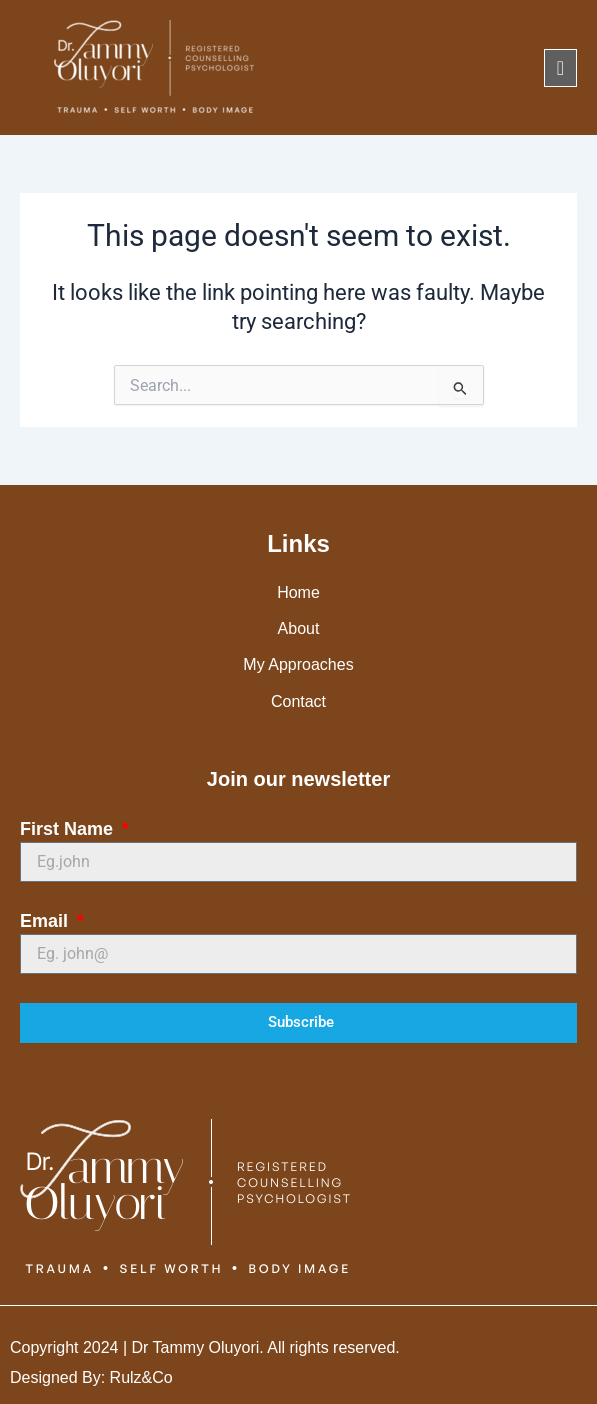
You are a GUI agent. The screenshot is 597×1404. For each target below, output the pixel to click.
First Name (69, 829)
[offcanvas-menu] (560, 68)
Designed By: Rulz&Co (91, 1377)
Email (46, 921)
